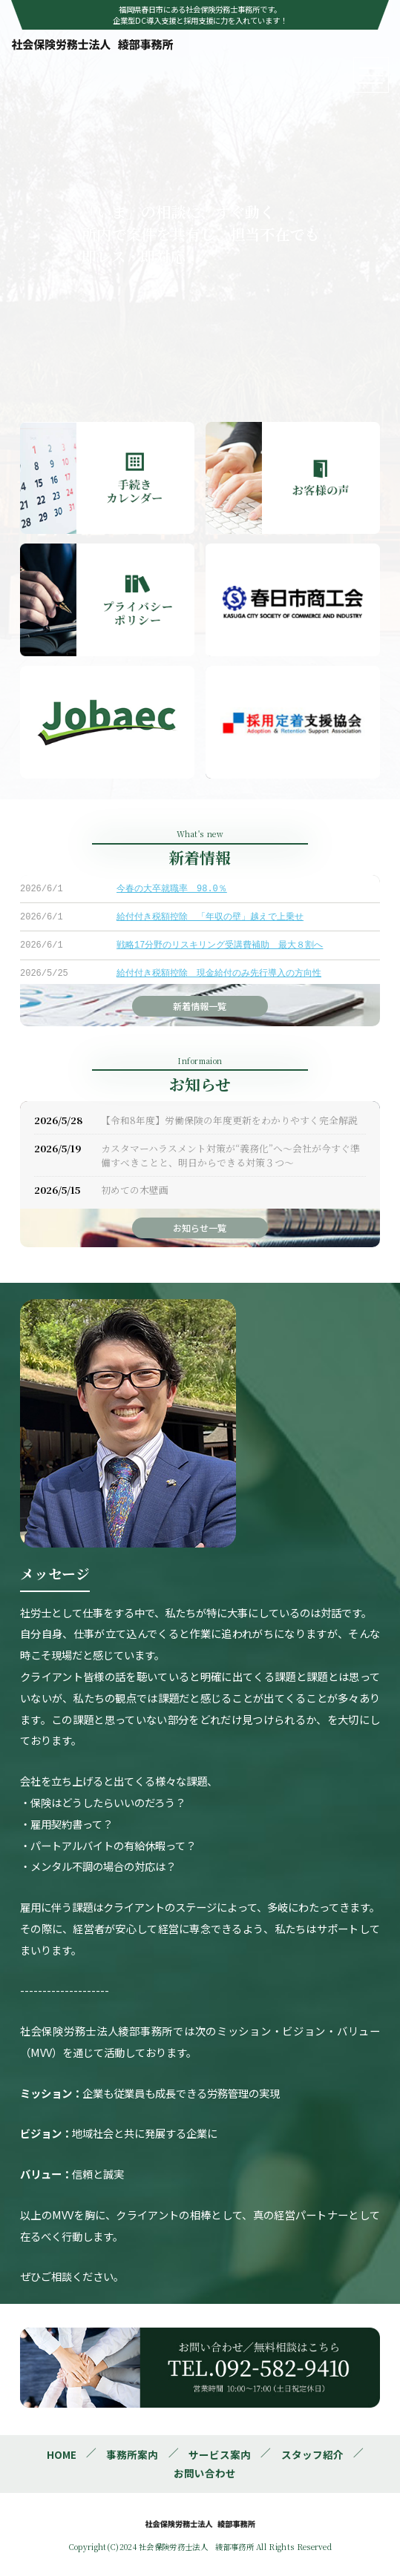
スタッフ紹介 (312, 2454)
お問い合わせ (205, 2473)
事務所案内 (132, 2454)
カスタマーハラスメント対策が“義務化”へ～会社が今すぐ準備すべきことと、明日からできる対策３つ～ (230, 1155)
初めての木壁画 (134, 1190)
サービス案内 (219, 2454)
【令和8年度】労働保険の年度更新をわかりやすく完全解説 (229, 1120)
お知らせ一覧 (199, 1228)
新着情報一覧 (199, 1006)
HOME (61, 2454)
